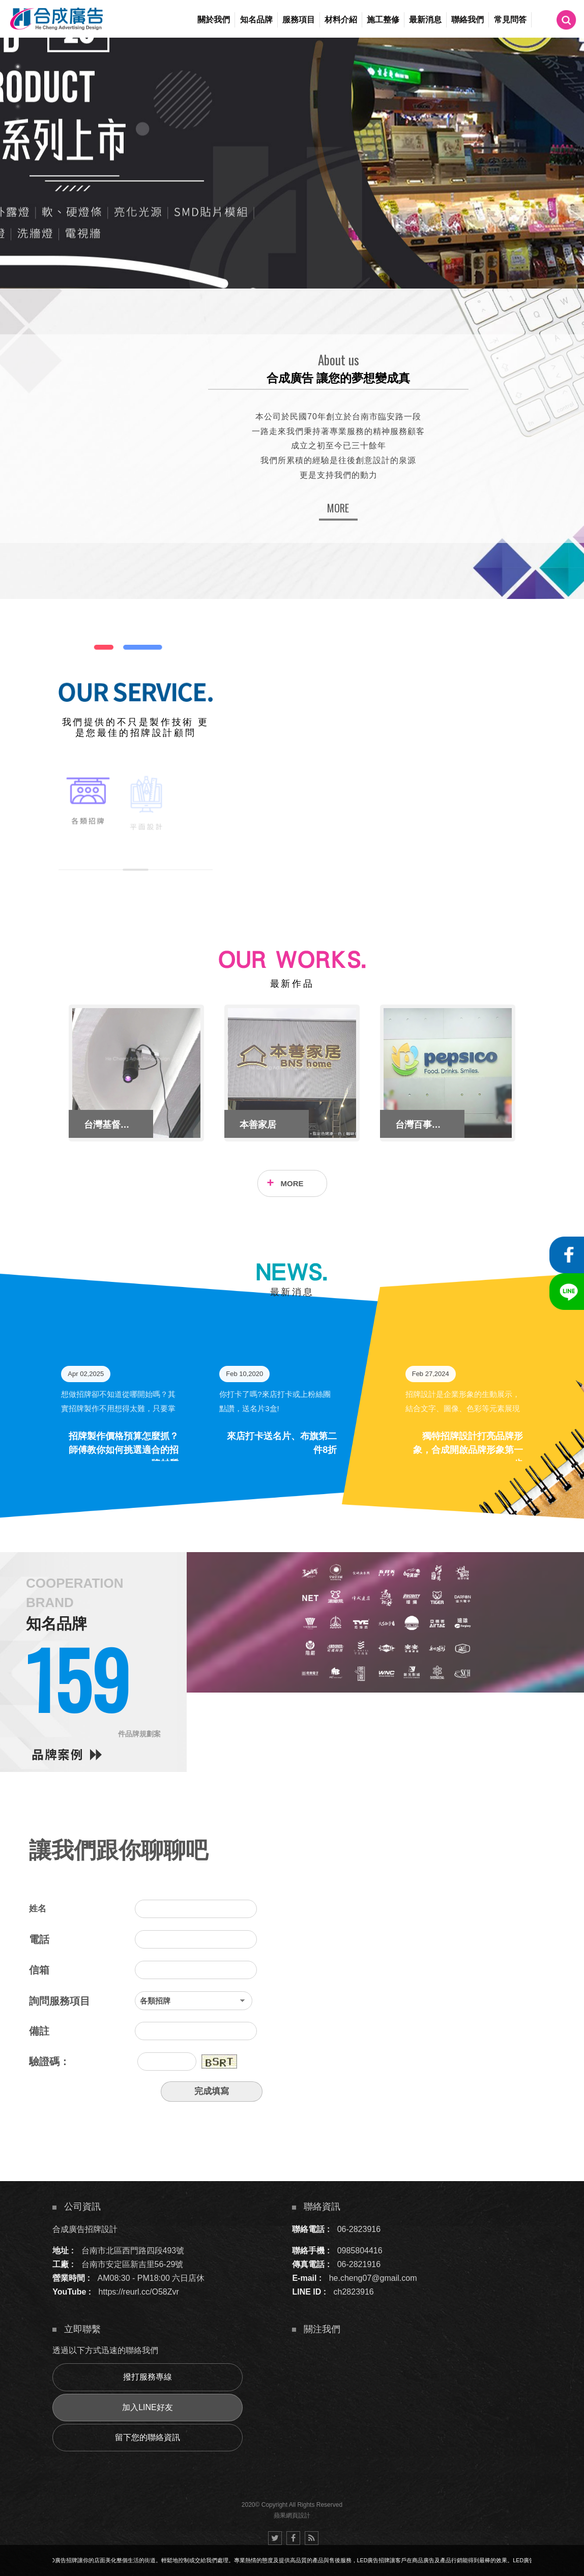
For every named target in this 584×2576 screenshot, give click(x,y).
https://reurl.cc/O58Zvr (139, 2291)
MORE (338, 507)
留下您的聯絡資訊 (147, 2437)
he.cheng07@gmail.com (373, 2278)
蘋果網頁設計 (292, 2515)
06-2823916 (359, 2229)
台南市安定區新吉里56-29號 (132, 2264)
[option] (292, 163)
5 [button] (18, 120)
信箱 (39, 1970)
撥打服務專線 (147, 2376)
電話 (39, 1939)
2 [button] (18, 80)
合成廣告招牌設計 (85, 2229)
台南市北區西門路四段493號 (133, 2250)
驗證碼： (49, 2061)
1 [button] (18, 67)
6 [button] (18, 133)
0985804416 (360, 2250)
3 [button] (18, 93)
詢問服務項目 (59, 2001)
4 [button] (18, 106)
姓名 (37, 1908)
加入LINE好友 (147, 2407)
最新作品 (292, 984)
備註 (39, 2031)
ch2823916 (354, 2291)
